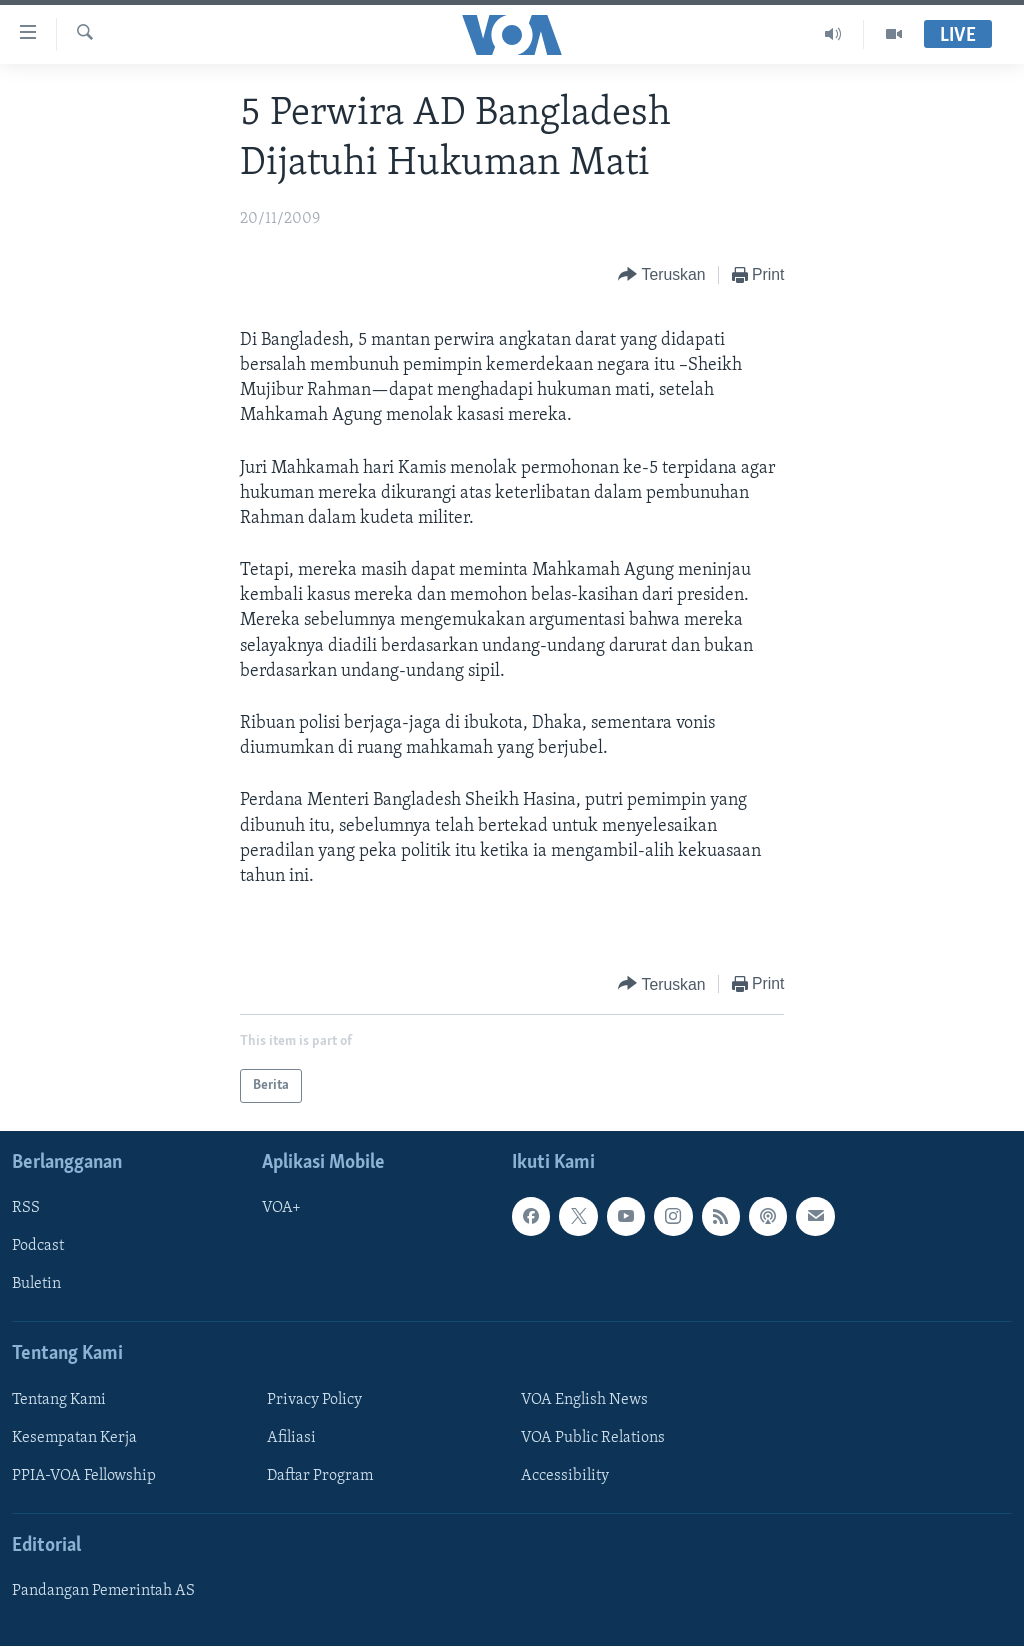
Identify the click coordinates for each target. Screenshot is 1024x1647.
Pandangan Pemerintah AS (103, 1592)
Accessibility (565, 1476)
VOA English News (584, 1400)
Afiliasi (291, 1438)
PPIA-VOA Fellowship (84, 1476)
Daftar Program (320, 1476)
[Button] (661, 275)
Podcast (38, 1247)
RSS (26, 1209)
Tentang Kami (59, 1400)
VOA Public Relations (593, 1438)
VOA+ (281, 1209)
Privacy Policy (314, 1400)
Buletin (36, 1285)
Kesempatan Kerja (74, 1438)
